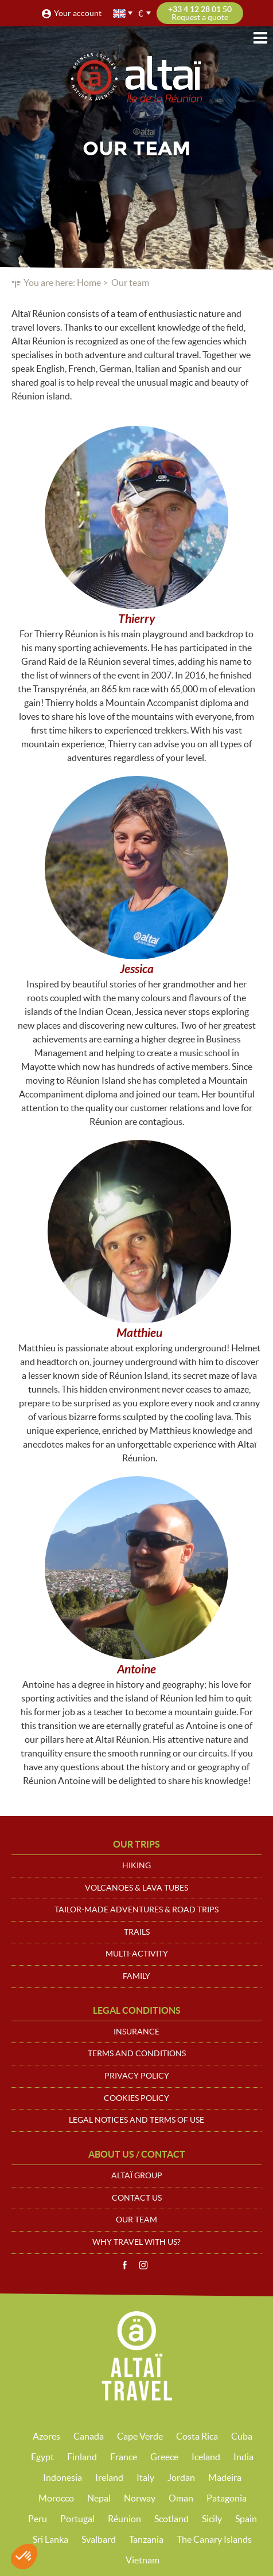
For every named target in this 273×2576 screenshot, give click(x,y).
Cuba (241, 2436)
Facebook (124, 2265)
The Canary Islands (214, 2539)
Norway (139, 2498)
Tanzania (146, 2539)
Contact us (137, 2197)
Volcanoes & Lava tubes (136, 1887)
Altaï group (136, 2175)
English (120, 13)
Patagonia (226, 2498)
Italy (145, 2477)
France (123, 2457)
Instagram (143, 2265)
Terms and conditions (137, 2053)
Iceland (206, 2457)
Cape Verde (140, 2436)
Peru (37, 2519)
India (243, 2457)
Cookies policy (136, 2098)
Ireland (109, 2477)
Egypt (42, 2457)
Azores (46, 2436)
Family (136, 1976)
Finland (82, 2457)
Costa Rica (197, 2436)
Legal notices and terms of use (136, 2119)
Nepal (99, 2498)
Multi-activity (137, 1953)
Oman (181, 2498)
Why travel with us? (136, 2241)
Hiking (136, 1865)
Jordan (181, 2477)
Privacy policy (136, 2075)
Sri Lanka (50, 2539)
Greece (164, 2457)
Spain (246, 2519)
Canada (88, 2436)
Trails (137, 1931)
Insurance (136, 2031)
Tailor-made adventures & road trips (136, 1909)
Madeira (224, 2477)
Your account (78, 13)
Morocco (56, 2498)
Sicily (212, 2519)
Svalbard (98, 2539)
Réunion (124, 2519)
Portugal (77, 2519)
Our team (136, 2219)
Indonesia (62, 2477)
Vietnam (142, 2560)
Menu (260, 38)
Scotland (171, 2519)
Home (89, 282)
